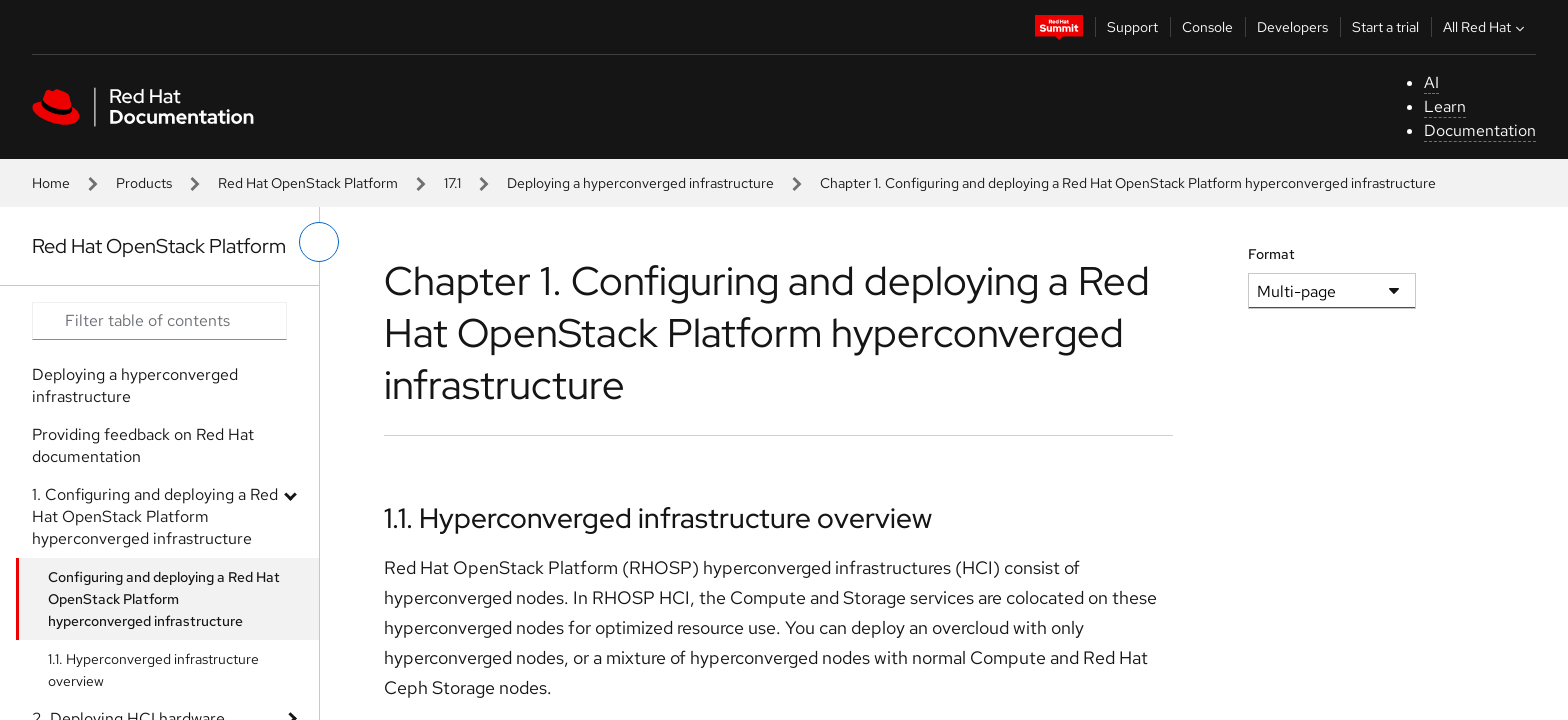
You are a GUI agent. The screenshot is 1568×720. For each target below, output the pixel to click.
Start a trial (1385, 27)
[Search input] (159, 321)
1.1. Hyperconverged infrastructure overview (153, 670)
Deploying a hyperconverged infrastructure (640, 183)
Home (51, 183)
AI (1431, 82)
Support (1132, 27)
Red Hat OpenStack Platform (308, 183)
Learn (1445, 106)
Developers (1292, 27)
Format (1271, 254)
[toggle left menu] (319, 242)
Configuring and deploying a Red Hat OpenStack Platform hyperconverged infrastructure (164, 599)
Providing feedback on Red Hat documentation (143, 445)
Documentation (1480, 130)
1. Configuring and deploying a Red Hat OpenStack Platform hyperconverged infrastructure (155, 516)
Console (1207, 27)
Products (144, 183)
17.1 (452, 183)
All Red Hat (1486, 27)
